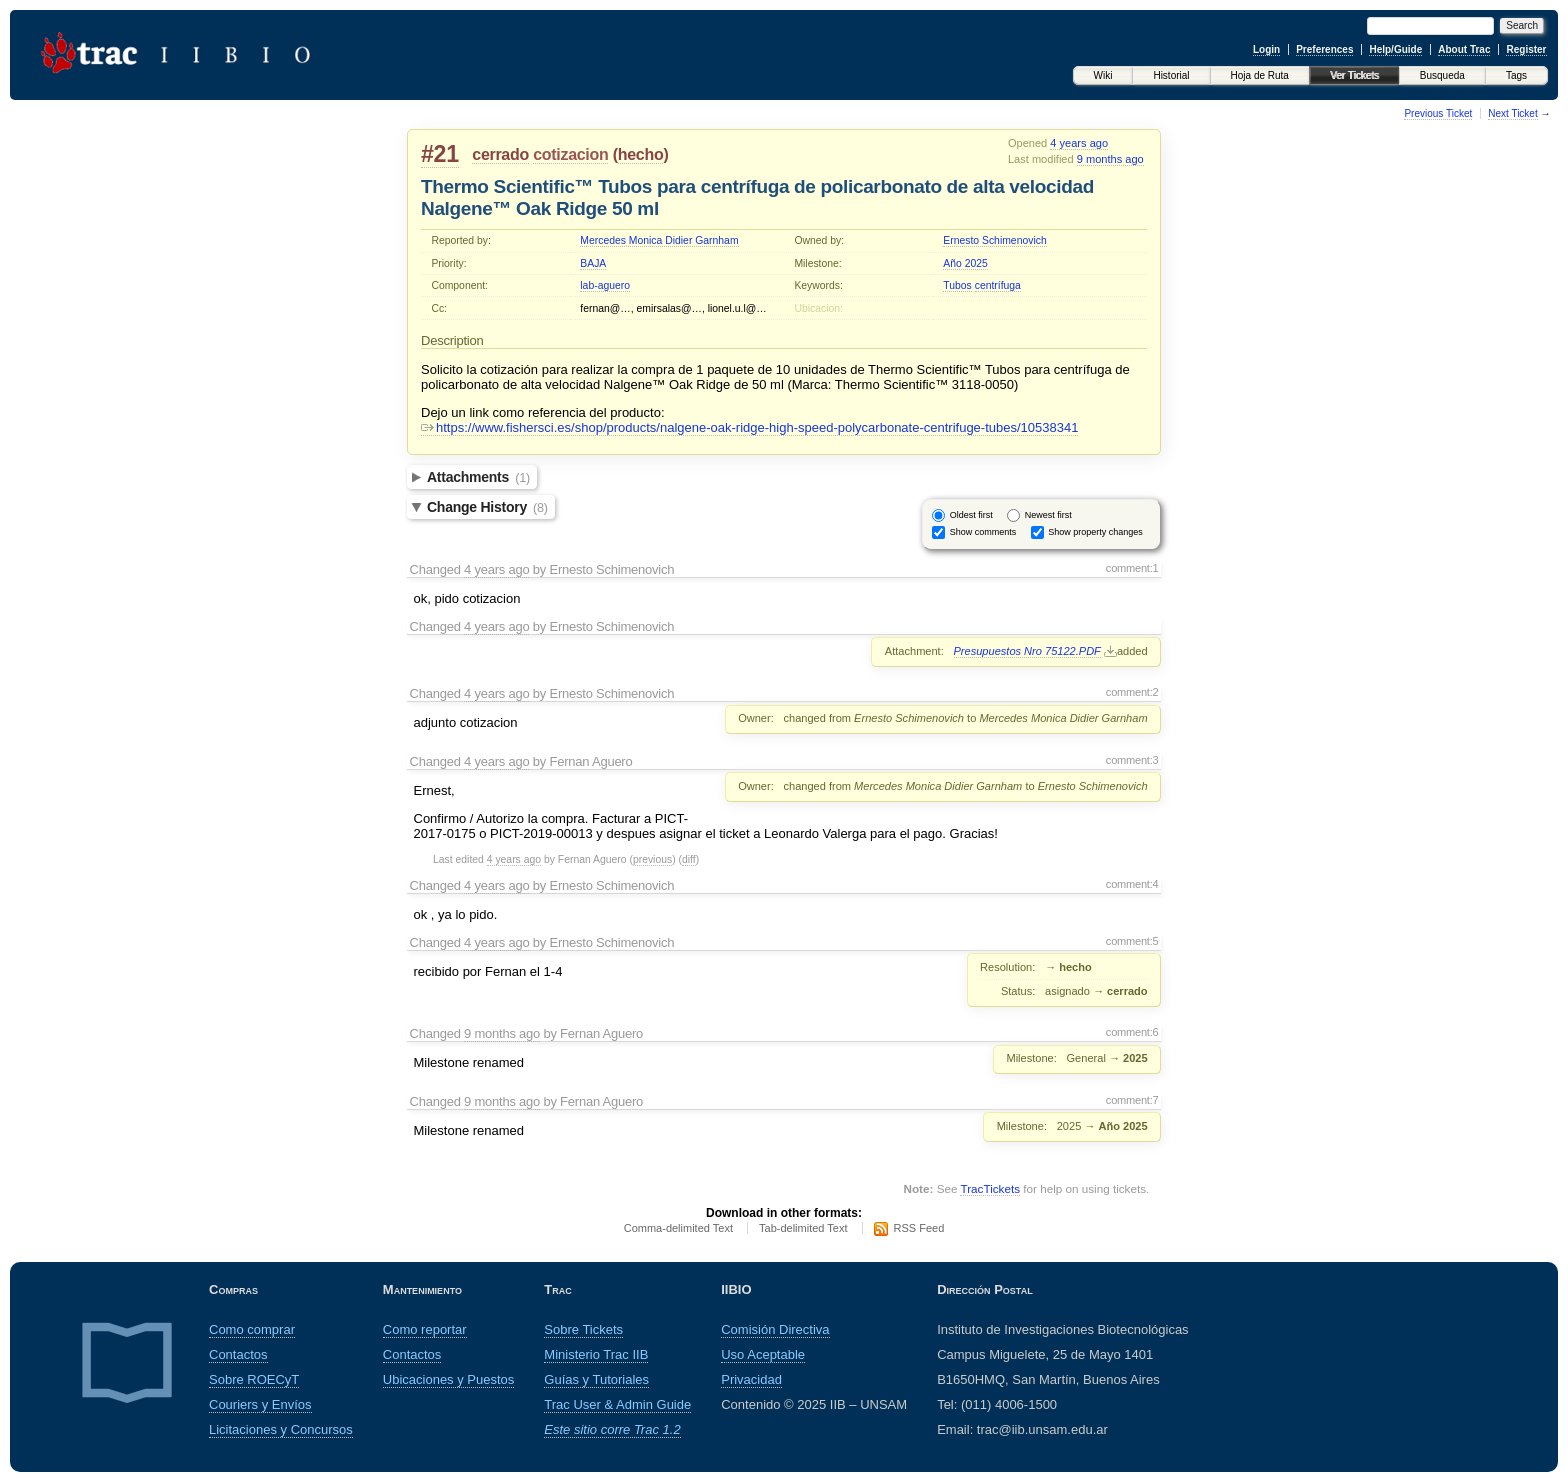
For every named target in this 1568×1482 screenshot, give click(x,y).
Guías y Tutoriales (596, 1379)
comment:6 (1132, 1032)
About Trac (1464, 49)
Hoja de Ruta (1260, 75)
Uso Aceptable (763, 1354)
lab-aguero (605, 285)
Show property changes (1095, 532)
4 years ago (1079, 143)
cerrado (500, 154)
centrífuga (998, 285)
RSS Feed (919, 1228)
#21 (440, 154)
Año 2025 (965, 263)
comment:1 (1132, 568)
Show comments (983, 532)
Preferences (1324, 49)
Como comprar (252, 1329)
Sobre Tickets (583, 1329)
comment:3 (1132, 760)
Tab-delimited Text (803, 1228)
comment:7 (1132, 1100)
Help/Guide (1395, 49)
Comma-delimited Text (678, 1228)
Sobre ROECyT (254, 1379)
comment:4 (1132, 884)
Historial (1171, 75)
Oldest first (971, 515)
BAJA (593, 263)
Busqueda (1442, 75)
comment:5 (1132, 941)
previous (652, 859)
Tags (1516, 75)
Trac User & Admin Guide (617, 1404)
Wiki (1103, 75)
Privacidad (751, 1379)
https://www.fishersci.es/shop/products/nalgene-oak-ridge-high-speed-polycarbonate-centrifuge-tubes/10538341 (749, 427)
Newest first (1048, 515)
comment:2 (1132, 692)
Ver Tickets (1354, 75)
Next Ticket (1512, 113)
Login (1266, 49)
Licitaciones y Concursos (281, 1429)
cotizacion (570, 154)
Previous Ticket (1438, 113)
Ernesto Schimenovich (994, 240)
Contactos (238, 1354)
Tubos (957, 285)
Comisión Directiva (775, 1329)
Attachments (478, 477)
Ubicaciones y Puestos (449, 1379)
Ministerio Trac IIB (596, 1354)
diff (689, 859)
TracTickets (990, 1188)
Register (1526, 49)
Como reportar (425, 1329)
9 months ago (1110, 159)
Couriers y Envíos (260, 1404)
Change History (487, 507)
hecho (641, 154)
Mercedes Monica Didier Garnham (659, 240)
